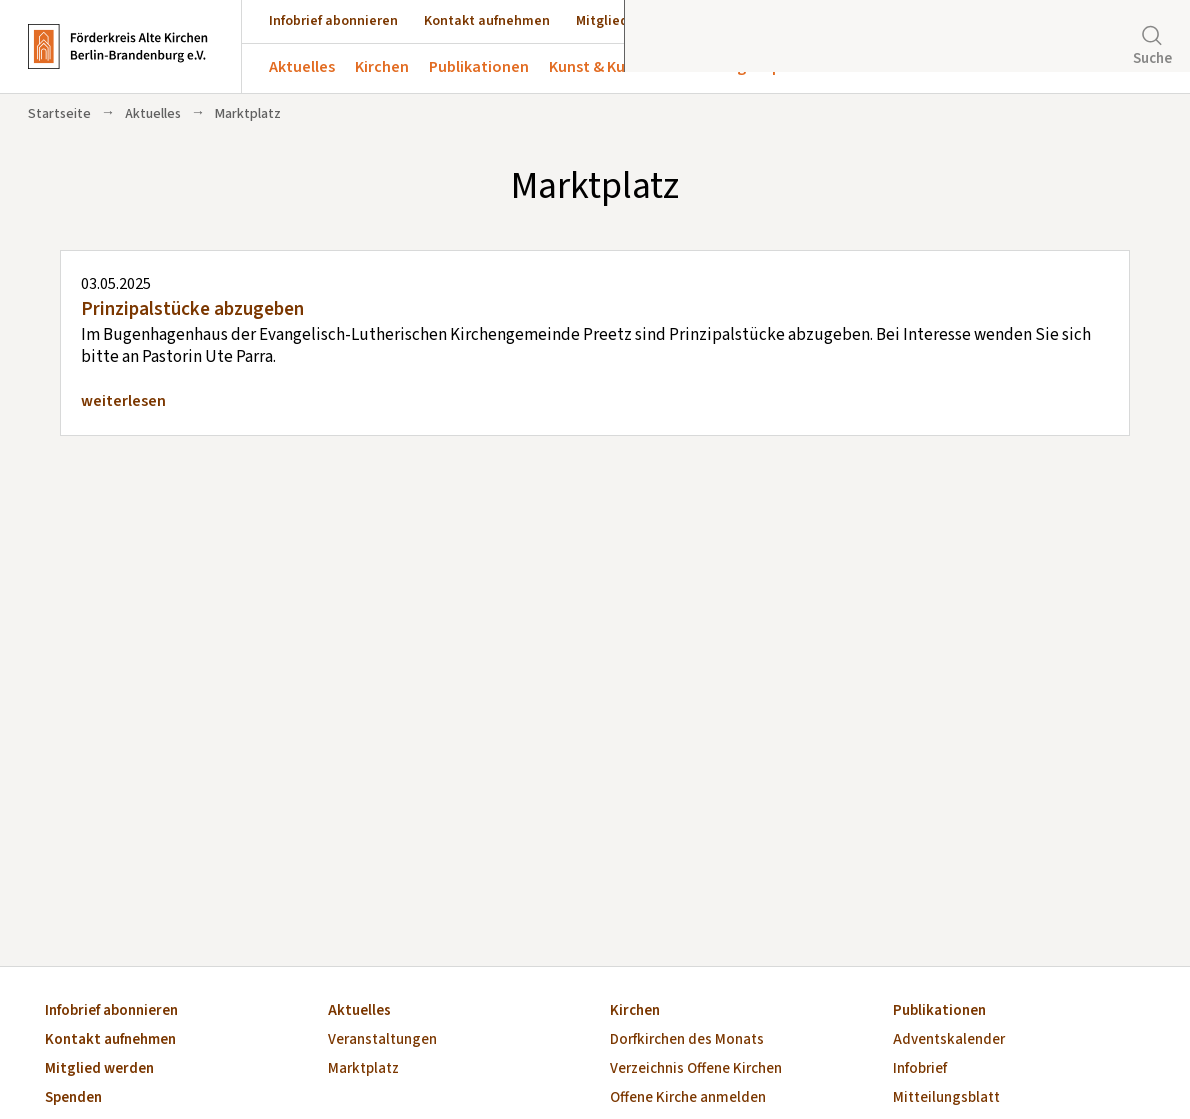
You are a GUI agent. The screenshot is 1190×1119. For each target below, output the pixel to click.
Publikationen (479, 67)
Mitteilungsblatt (946, 1098)
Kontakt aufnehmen (487, 21)
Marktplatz (363, 1069)
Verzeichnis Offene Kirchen (696, 1069)
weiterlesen (123, 401)
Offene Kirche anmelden (688, 1098)
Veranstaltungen (382, 1040)
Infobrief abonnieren (333, 21)
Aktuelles (302, 67)
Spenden (732, 21)
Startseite (59, 114)
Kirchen (382, 67)
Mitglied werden (627, 21)
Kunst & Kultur (600, 67)
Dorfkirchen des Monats (687, 1040)
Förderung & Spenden (748, 67)
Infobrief (920, 1069)
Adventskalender (949, 1040)
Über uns (877, 67)
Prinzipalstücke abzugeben (192, 309)
